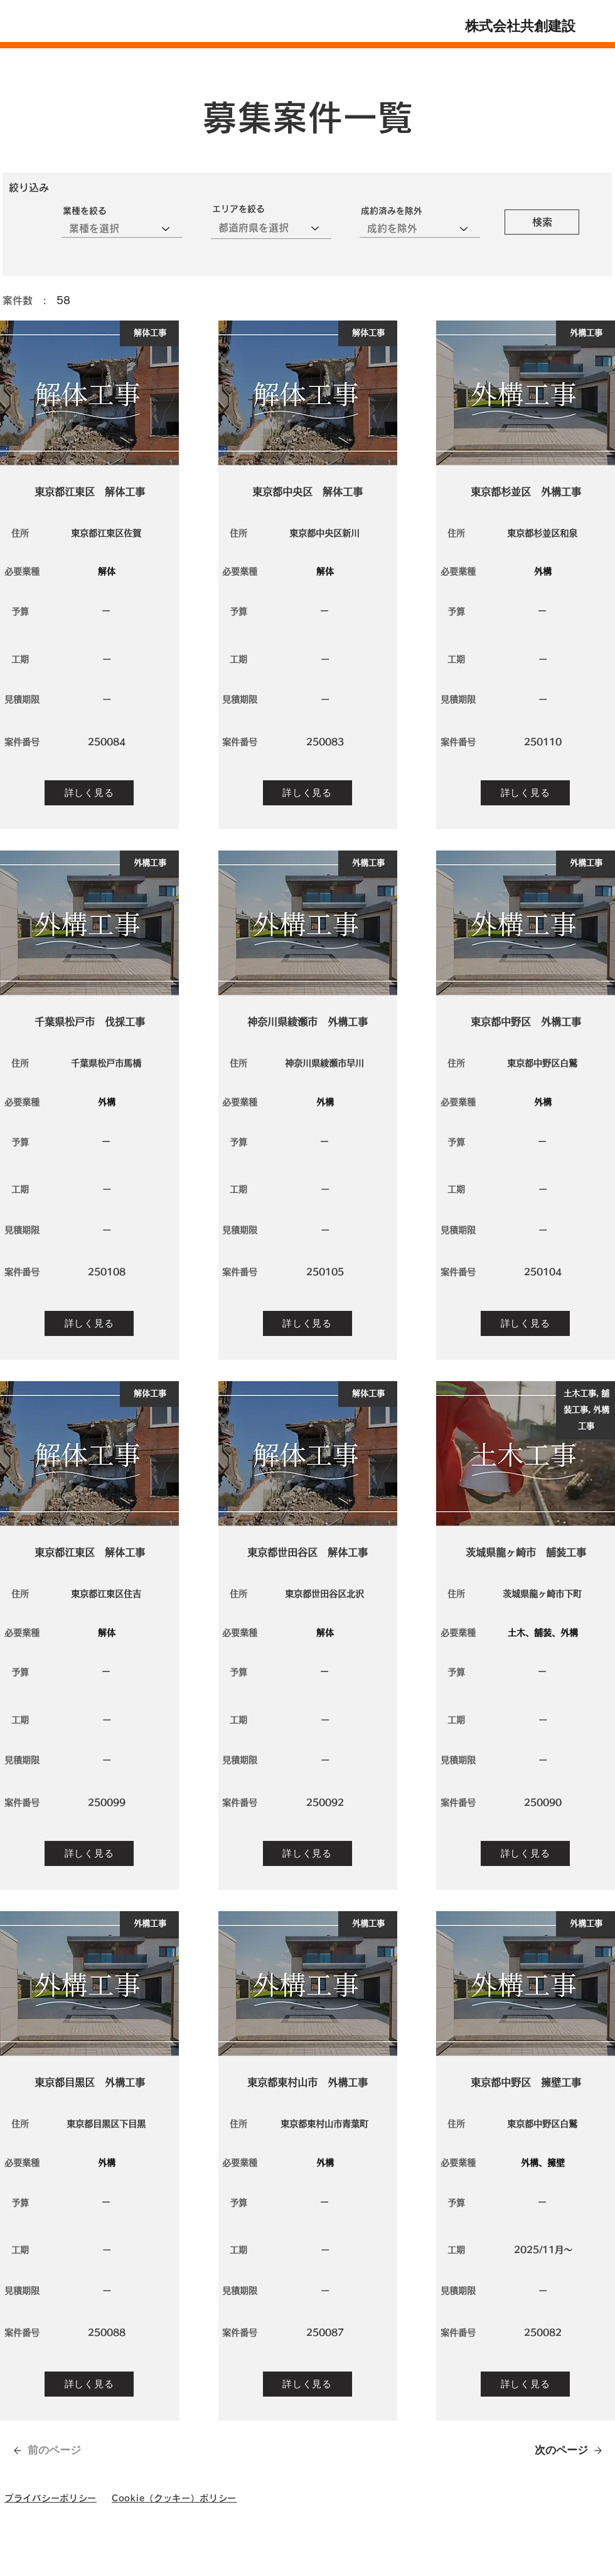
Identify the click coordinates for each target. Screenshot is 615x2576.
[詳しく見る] (89, 792)
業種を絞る (85, 210)
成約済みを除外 (391, 210)
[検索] (542, 222)
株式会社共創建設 (520, 28)
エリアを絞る (238, 208)
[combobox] (271, 228)
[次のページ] (562, 2450)
